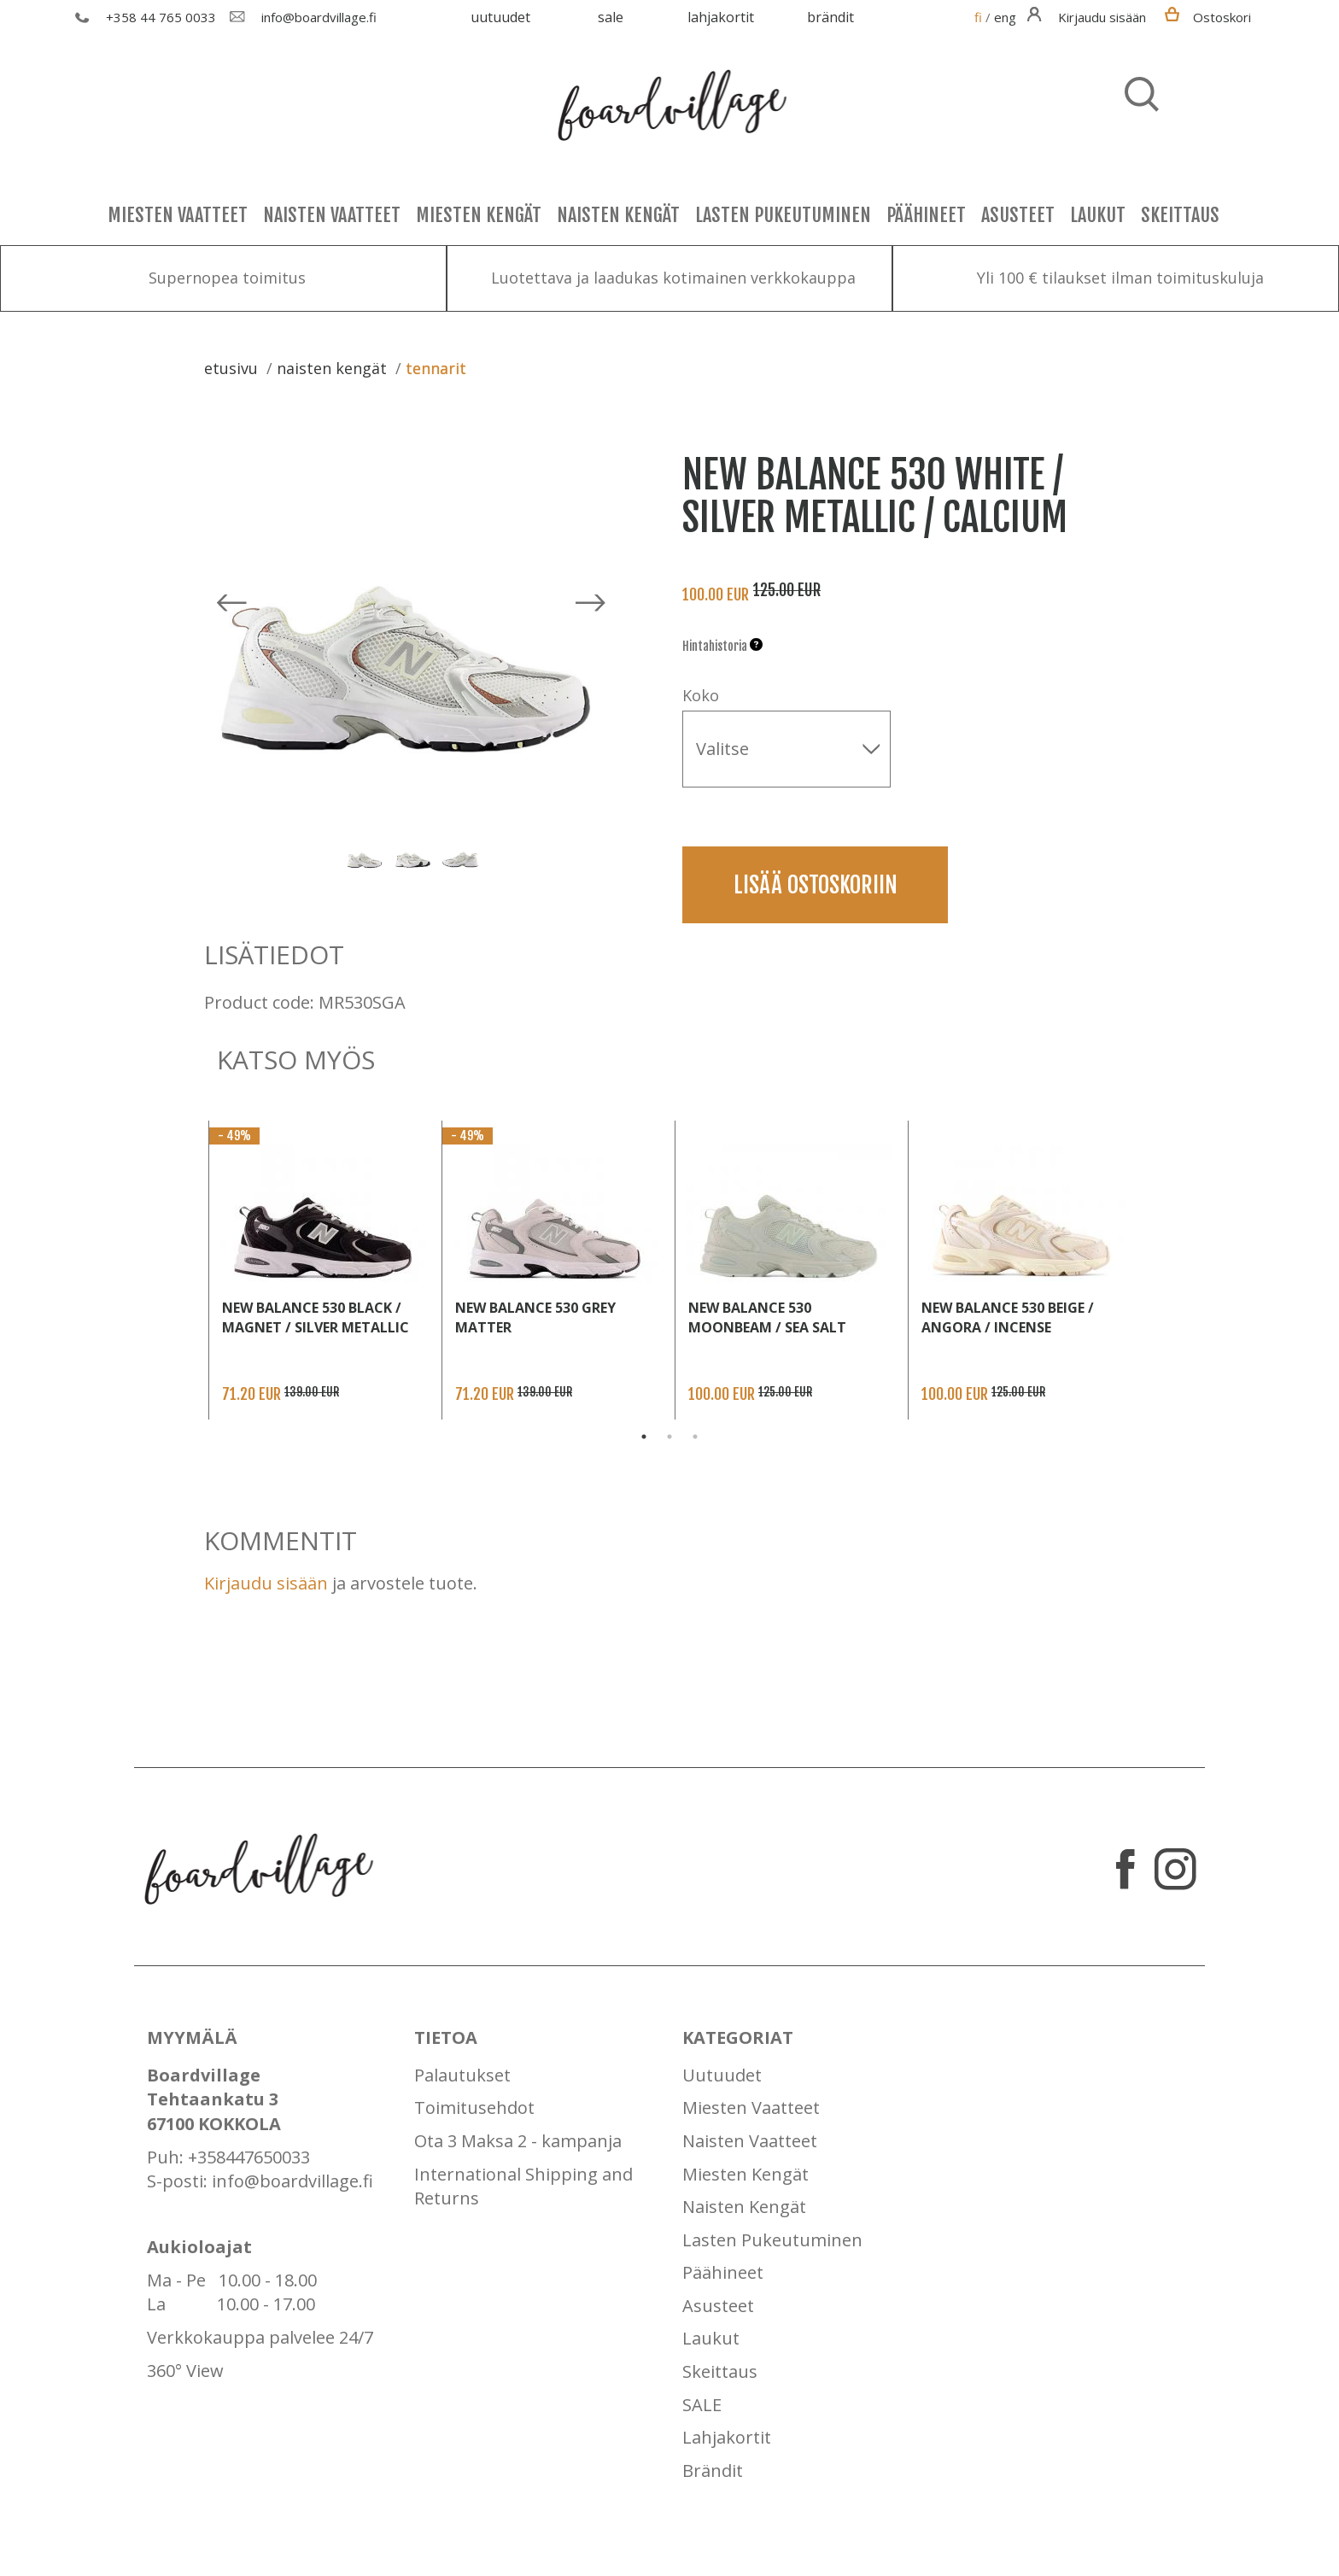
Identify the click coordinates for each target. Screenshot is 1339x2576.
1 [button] (643, 1436)
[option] (418, 622)
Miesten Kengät (478, 214)
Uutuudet (500, 17)
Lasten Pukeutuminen (783, 214)
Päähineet (926, 214)
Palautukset (462, 2075)
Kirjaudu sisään (266, 1583)
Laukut (1098, 214)
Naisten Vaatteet (332, 214)
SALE (610, 17)
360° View (185, 2370)
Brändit (830, 17)
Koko (700, 695)
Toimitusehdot (474, 2107)
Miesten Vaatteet (178, 214)
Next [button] (496, 855)
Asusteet (1018, 214)
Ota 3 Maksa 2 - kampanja (518, 2140)
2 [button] (669, 1436)
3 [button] (695, 1436)
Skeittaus (1180, 214)
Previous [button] (327, 855)
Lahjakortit (720, 17)
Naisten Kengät (618, 214)
